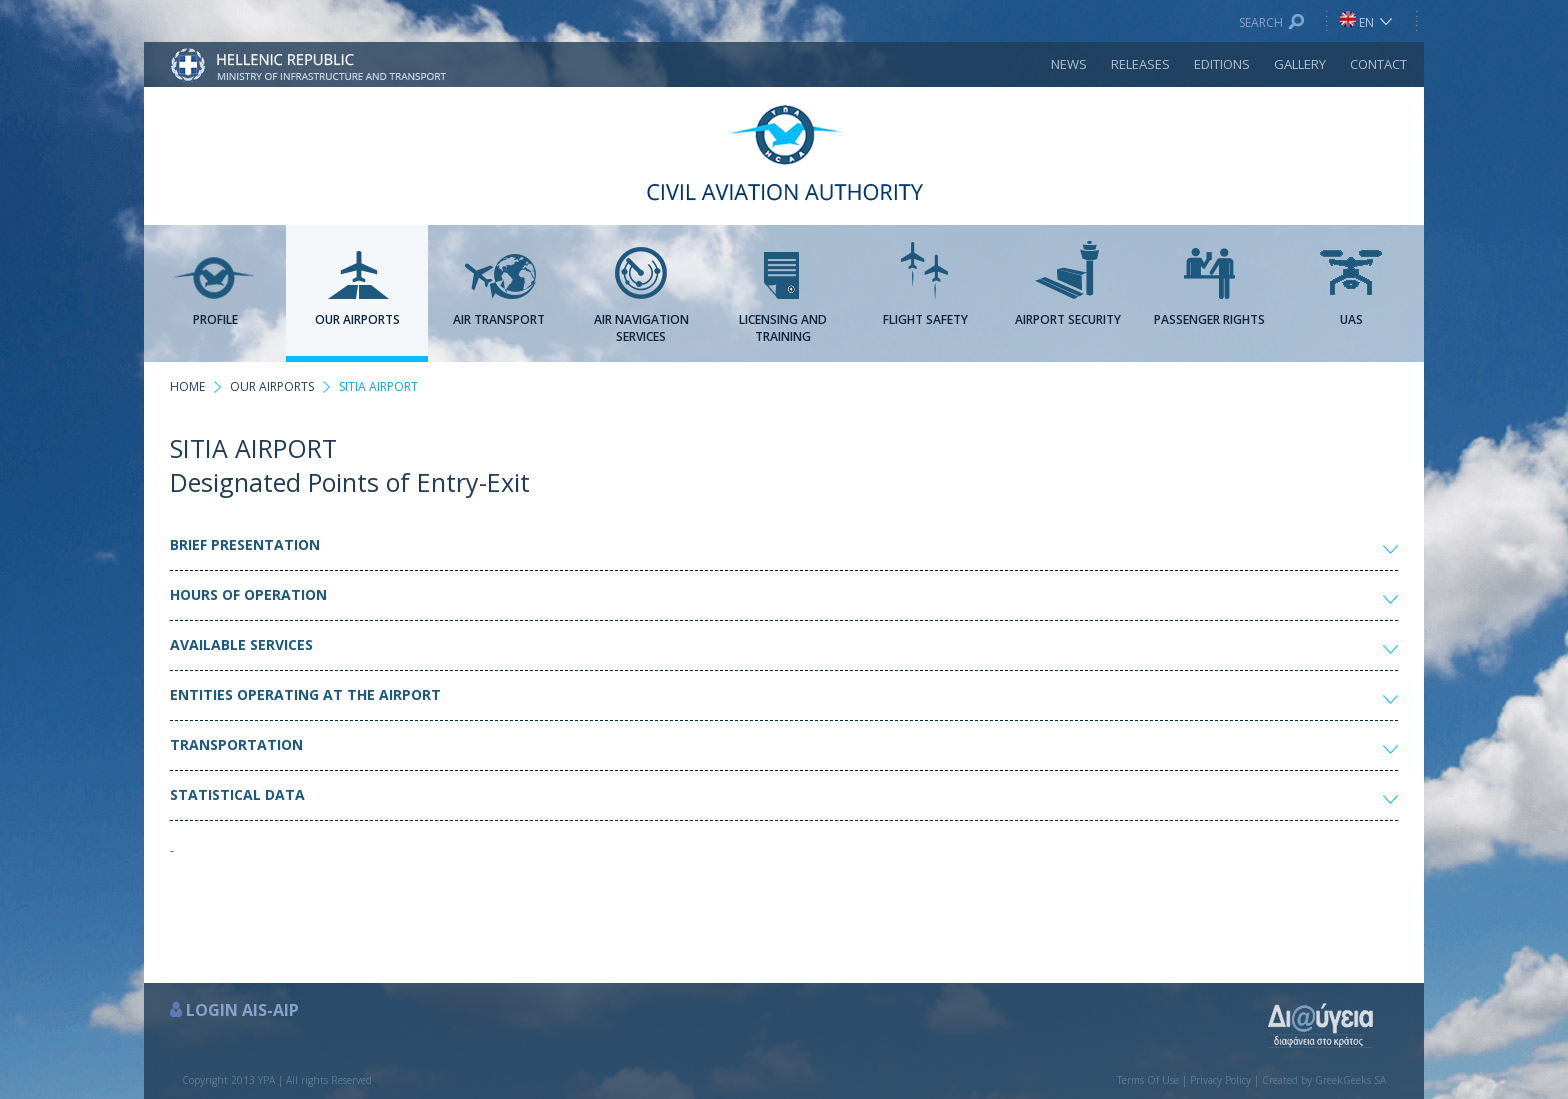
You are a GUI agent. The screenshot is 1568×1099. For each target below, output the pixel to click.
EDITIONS (1222, 64)
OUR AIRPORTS (272, 386)
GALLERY (1300, 64)
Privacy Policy (1220, 1080)
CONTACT (1378, 64)
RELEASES (1140, 64)
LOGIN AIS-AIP (242, 1010)
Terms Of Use (1148, 1080)
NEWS (1069, 64)
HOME (187, 386)
